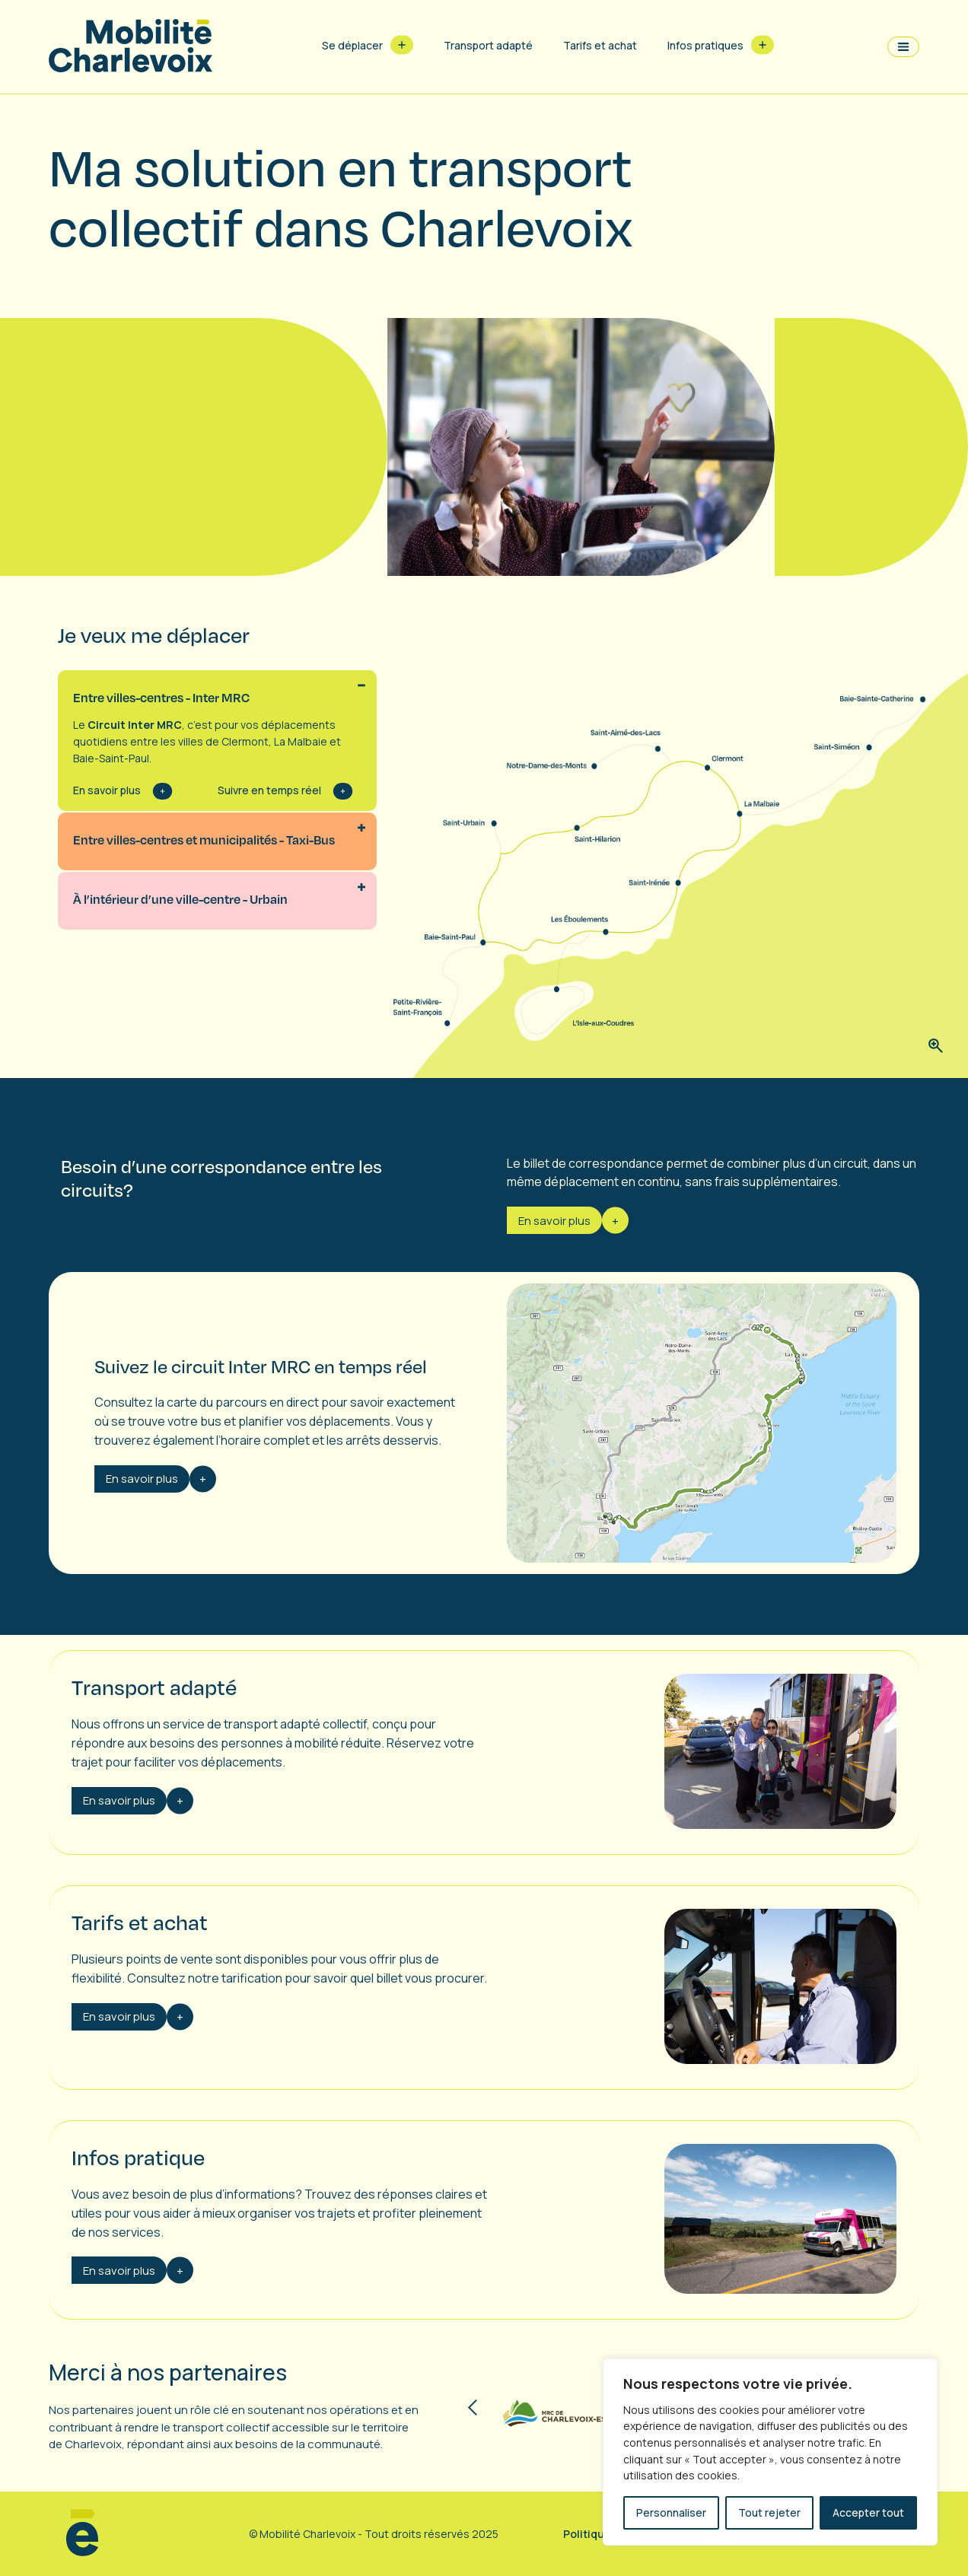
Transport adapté (488, 45)
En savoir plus (107, 790)
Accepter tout (868, 2512)
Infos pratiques (705, 45)
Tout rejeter (769, 2512)
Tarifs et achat (600, 45)
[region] (770, 2452)
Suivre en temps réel (269, 790)
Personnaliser (671, 2512)
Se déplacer (352, 45)
